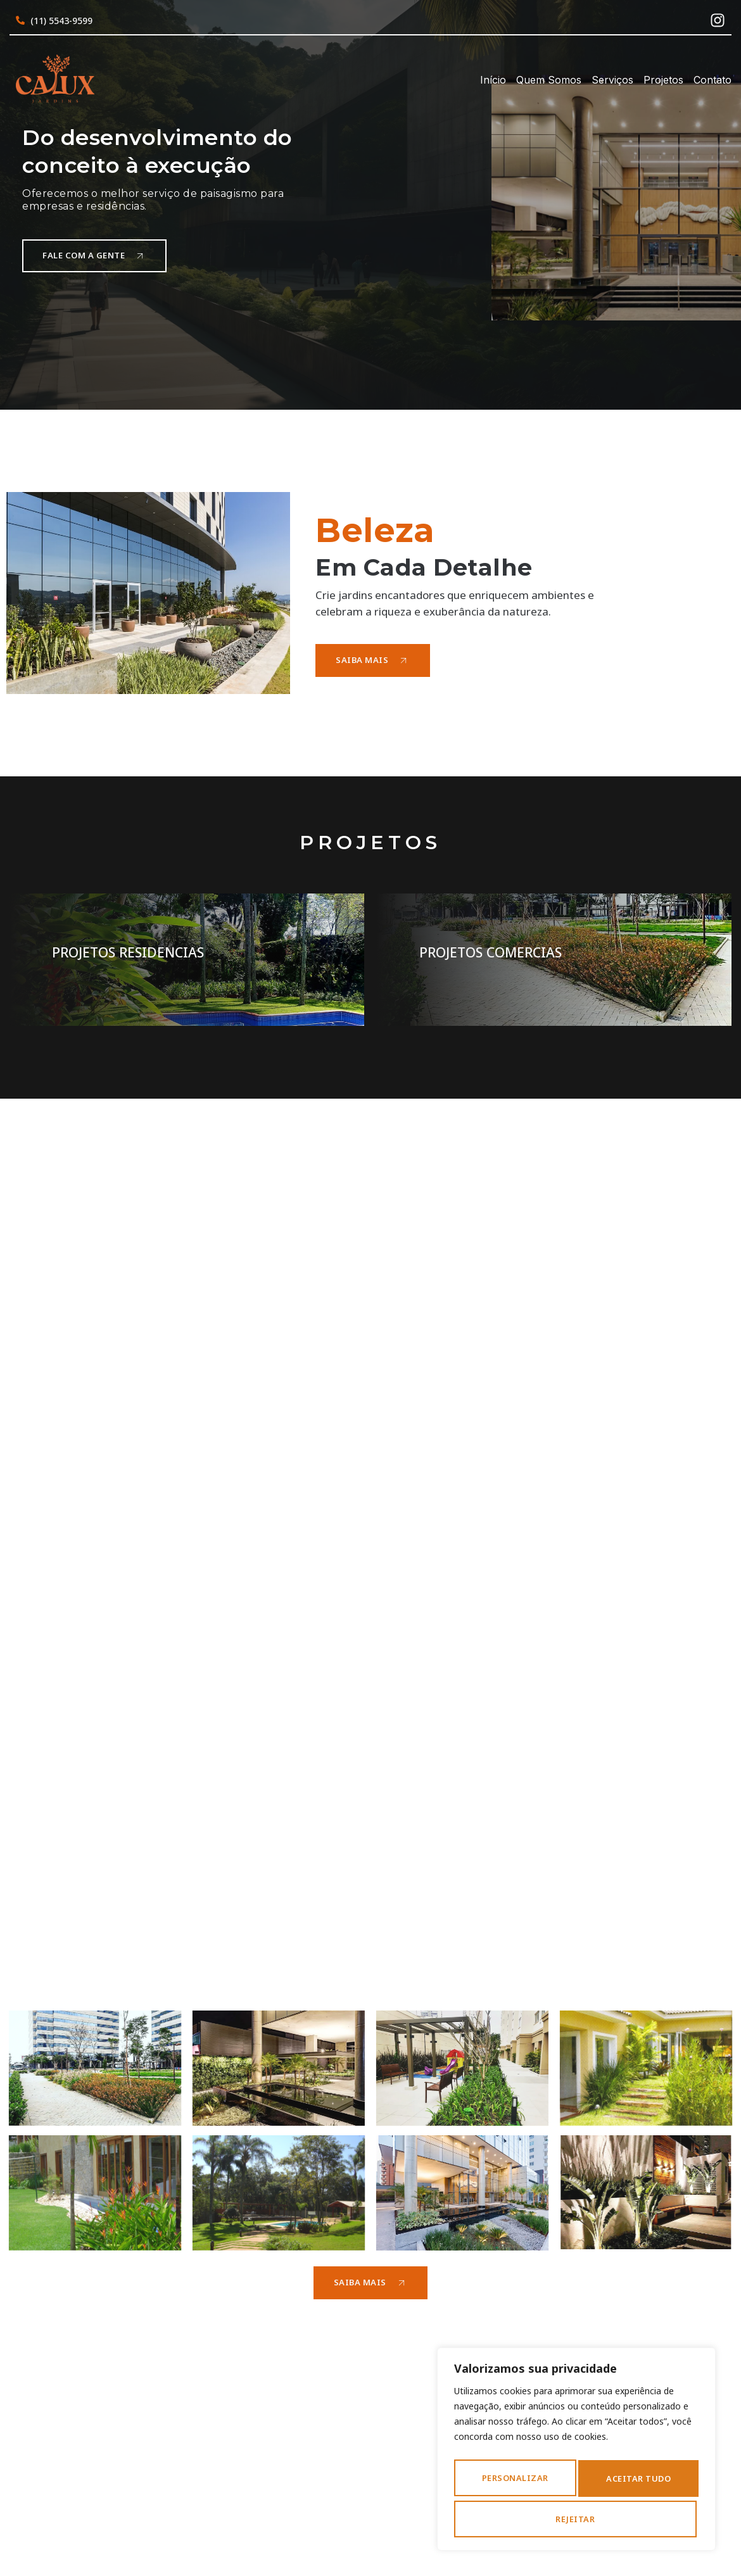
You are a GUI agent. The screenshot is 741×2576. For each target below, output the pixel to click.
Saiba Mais (374, 659)
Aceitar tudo (576, 2519)
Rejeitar (642, 2482)
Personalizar (520, 2482)
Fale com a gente (96, 254)
